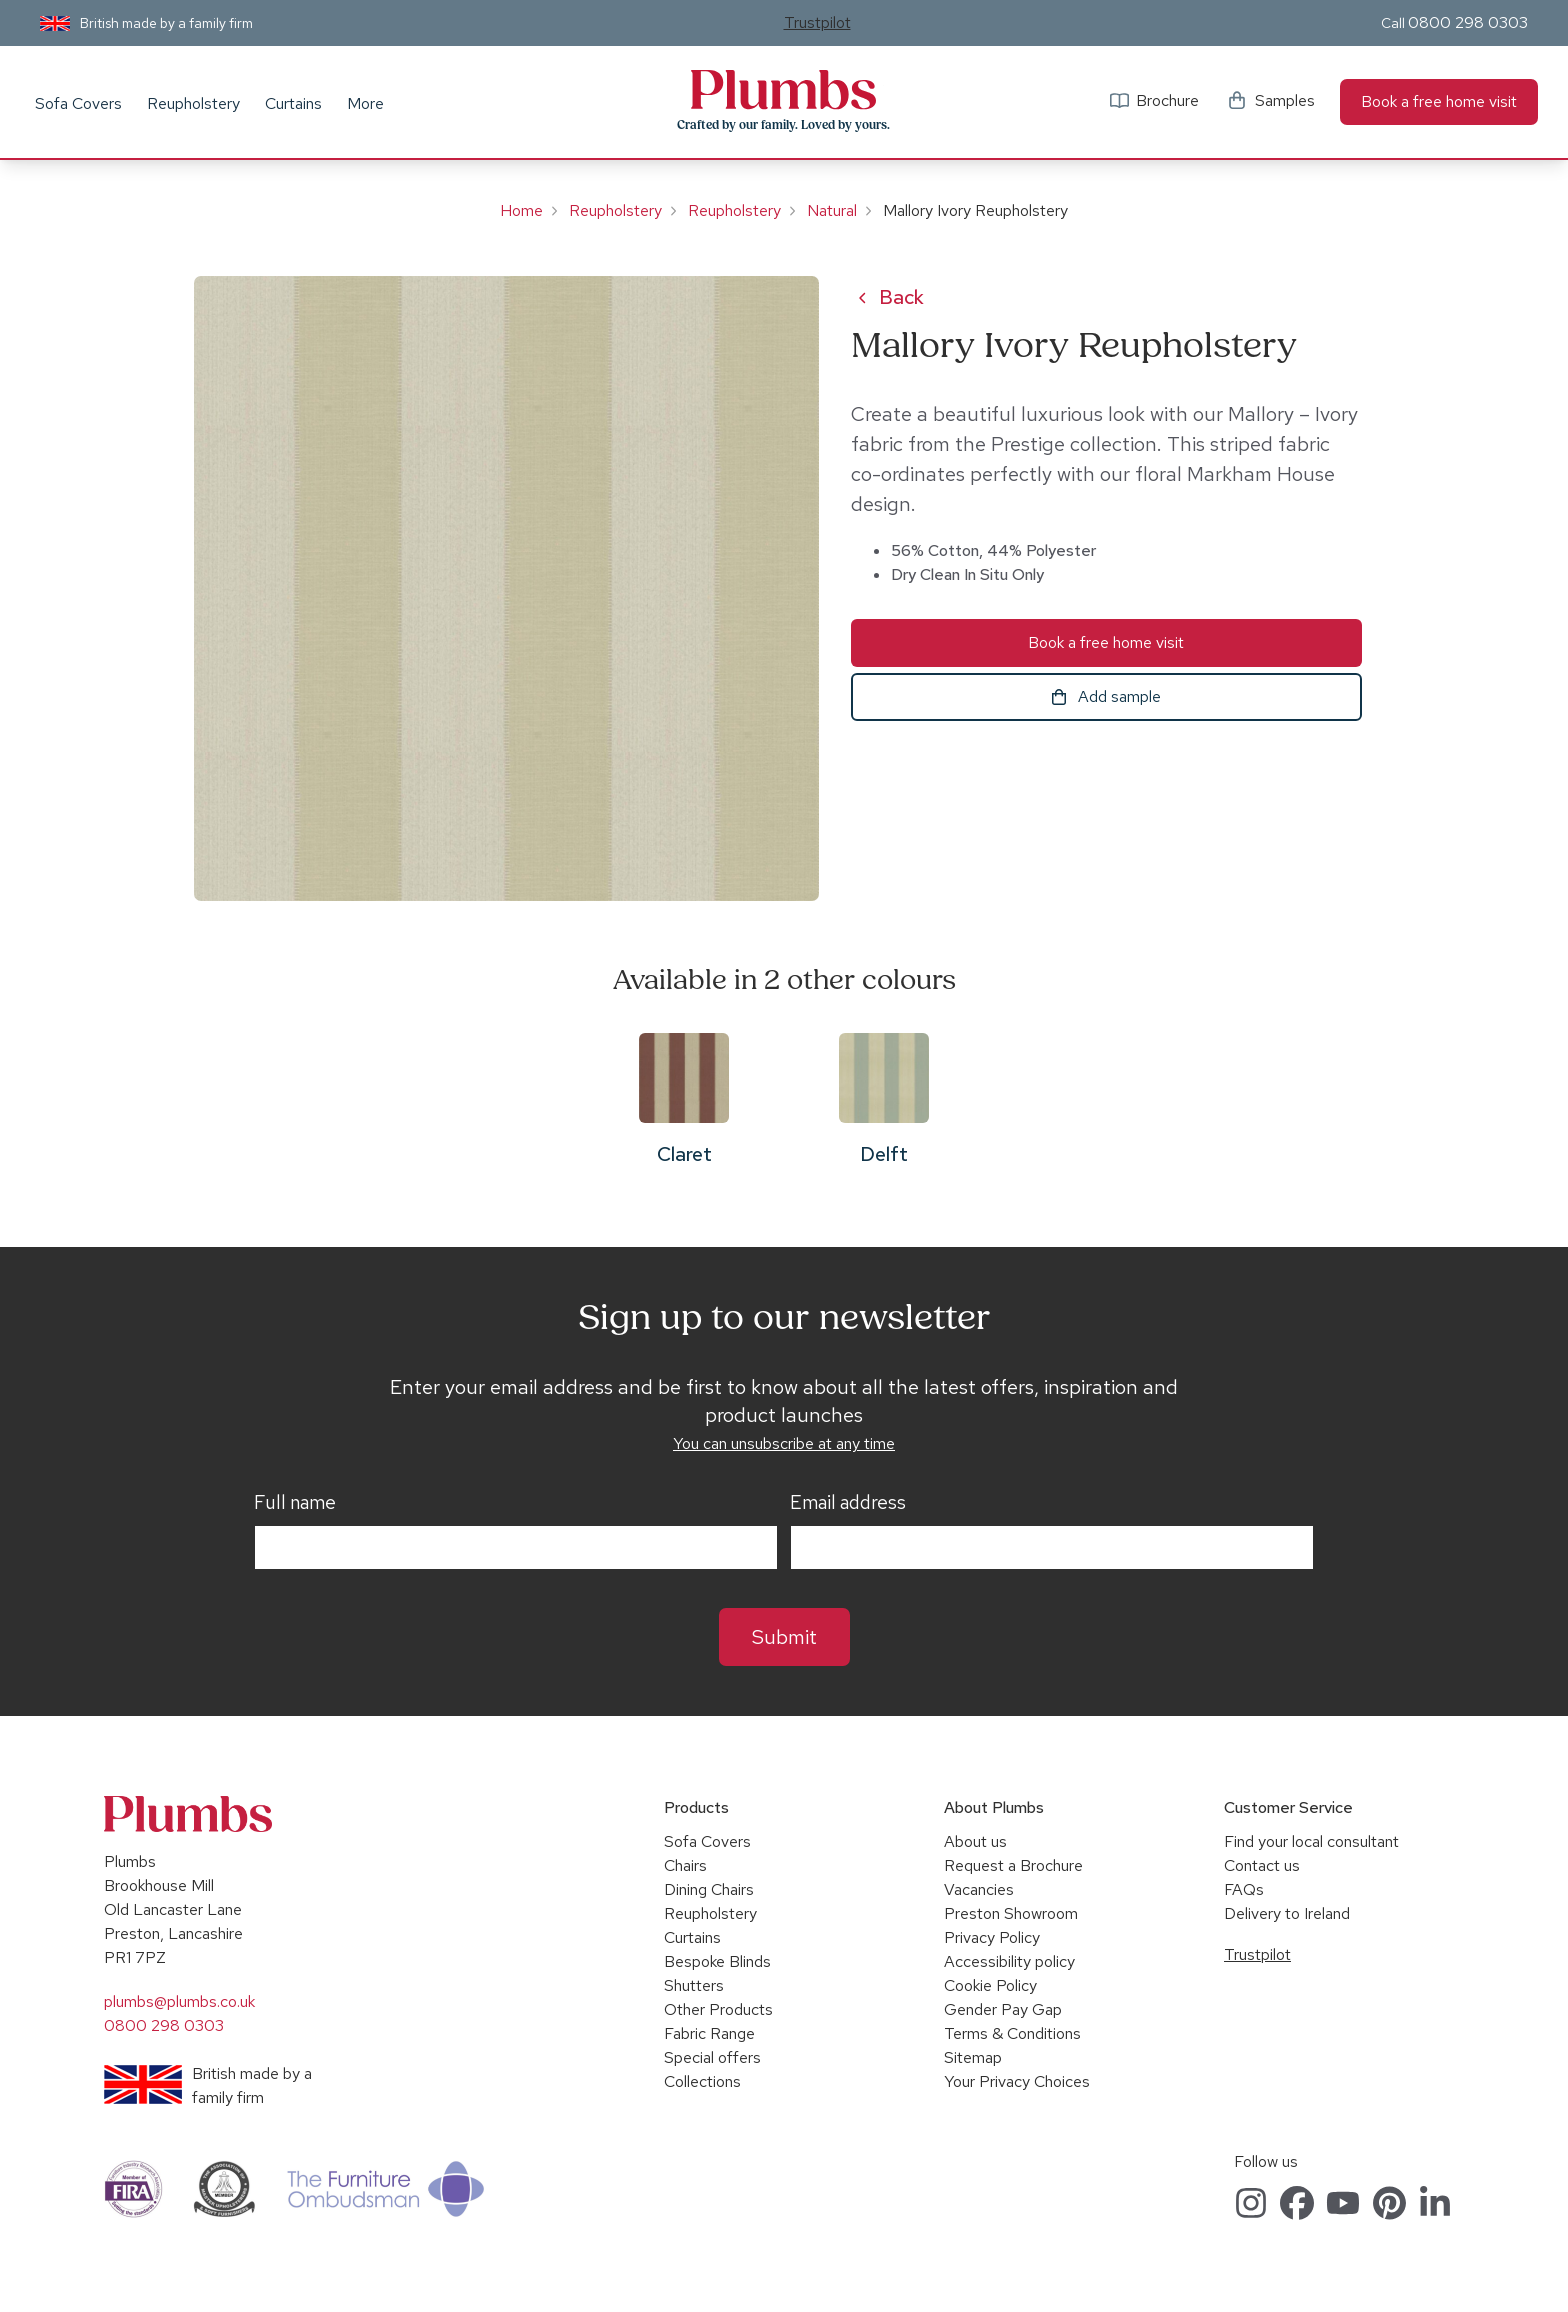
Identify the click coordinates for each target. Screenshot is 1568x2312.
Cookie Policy (990, 1985)
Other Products (718, 2009)
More (365, 103)
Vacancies (979, 1889)
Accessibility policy (1009, 1961)
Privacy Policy (992, 1937)
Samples (1285, 100)
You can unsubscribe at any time (784, 1443)
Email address (848, 1503)
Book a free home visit (1439, 101)
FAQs (1244, 1889)
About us (975, 1841)
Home (521, 210)
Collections (702, 2081)
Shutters (694, 1985)
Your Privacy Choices (1017, 2081)
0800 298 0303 (1468, 22)
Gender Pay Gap (1003, 2009)
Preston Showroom (1011, 1913)
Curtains (293, 103)
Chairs (685, 1865)
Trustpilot (817, 22)
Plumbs (784, 90)
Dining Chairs (709, 1889)
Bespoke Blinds (717, 1961)
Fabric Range (709, 2033)
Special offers (712, 2057)
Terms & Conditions (1012, 2033)
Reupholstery (193, 103)
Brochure (1167, 100)
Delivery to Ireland (1287, 1913)
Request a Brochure (1013, 1865)
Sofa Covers (78, 103)
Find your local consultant (1311, 1841)
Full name (295, 1503)
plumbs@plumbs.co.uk (179, 2001)
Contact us (1262, 1865)
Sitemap (973, 2057)
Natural (832, 210)
